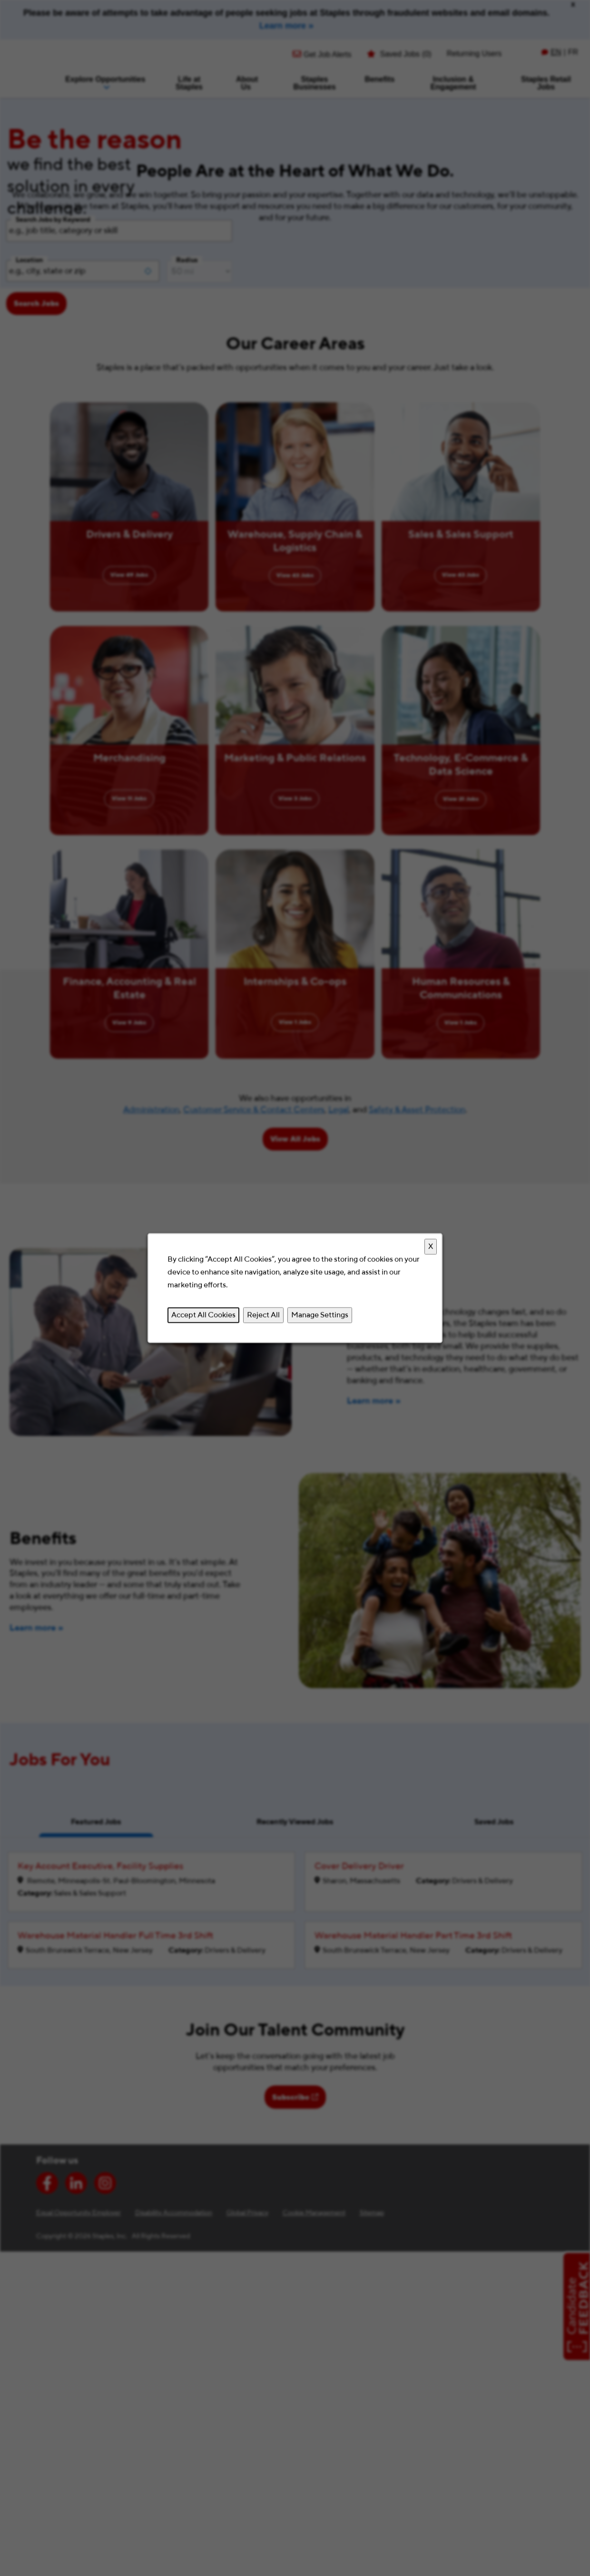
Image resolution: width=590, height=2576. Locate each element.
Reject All (263, 1314)
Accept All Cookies (203, 1314)
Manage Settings (319, 1314)
